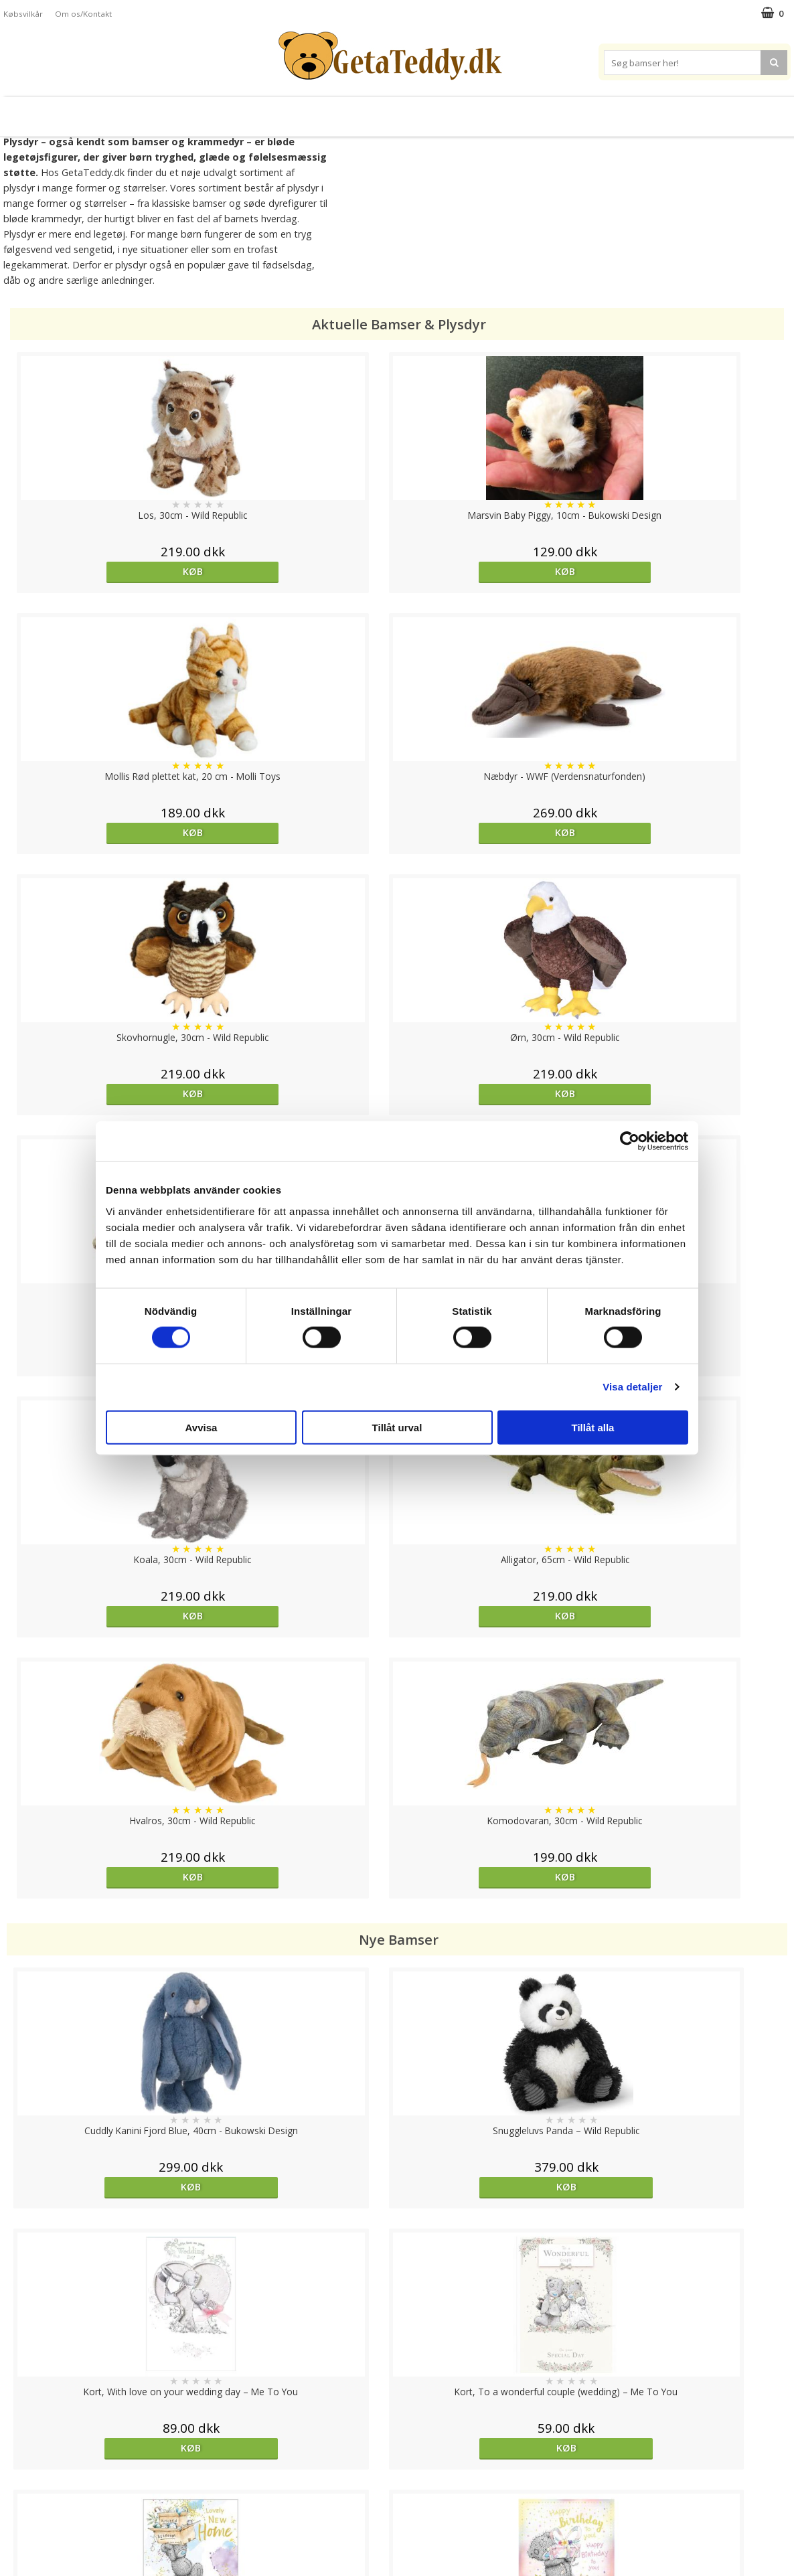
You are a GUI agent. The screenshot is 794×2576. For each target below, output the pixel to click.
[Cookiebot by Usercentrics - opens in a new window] (629, 1141)
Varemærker (547, 111)
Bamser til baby (454, 111)
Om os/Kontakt (83, 14)
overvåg (298, 1971)
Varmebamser (359, 111)
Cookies (20, 2448)
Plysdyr (214, 111)
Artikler (18, 2509)
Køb (104, 571)
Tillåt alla (593, 1427)
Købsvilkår (23, 14)
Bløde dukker (280, 111)
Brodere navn (636, 111)
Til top (397, 2402)
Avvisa (201, 1427)
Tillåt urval (397, 1427)
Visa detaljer (632, 1386)
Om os (18, 2529)
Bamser (150, 111)
